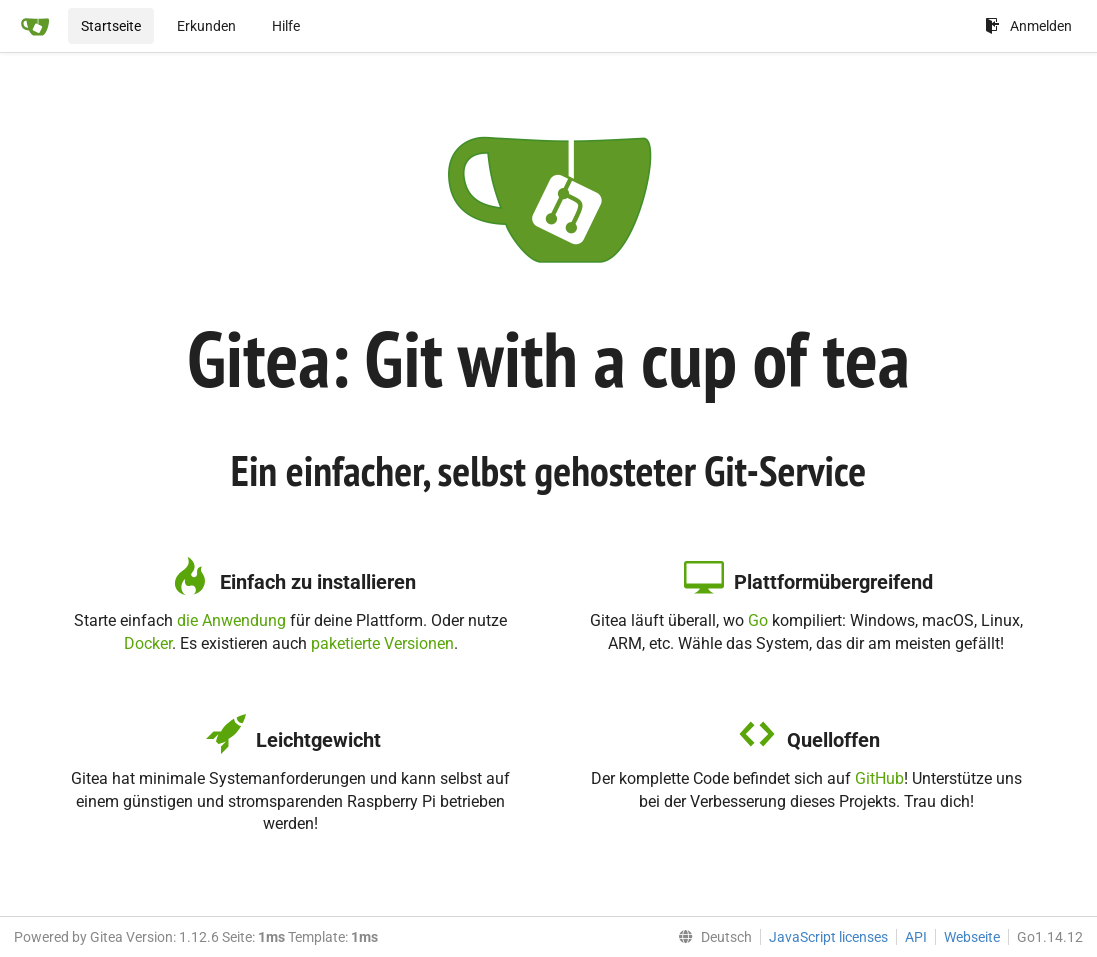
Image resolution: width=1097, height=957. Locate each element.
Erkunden (206, 26)
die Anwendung (231, 620)
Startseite (111, 26)
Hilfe (286, 26)
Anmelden (1028, 26)
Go (758, 620)
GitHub (879, 778)
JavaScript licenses (828, 937)
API (916, 937)
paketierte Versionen (382, 643)
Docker (148, 643)
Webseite (972, 937)
